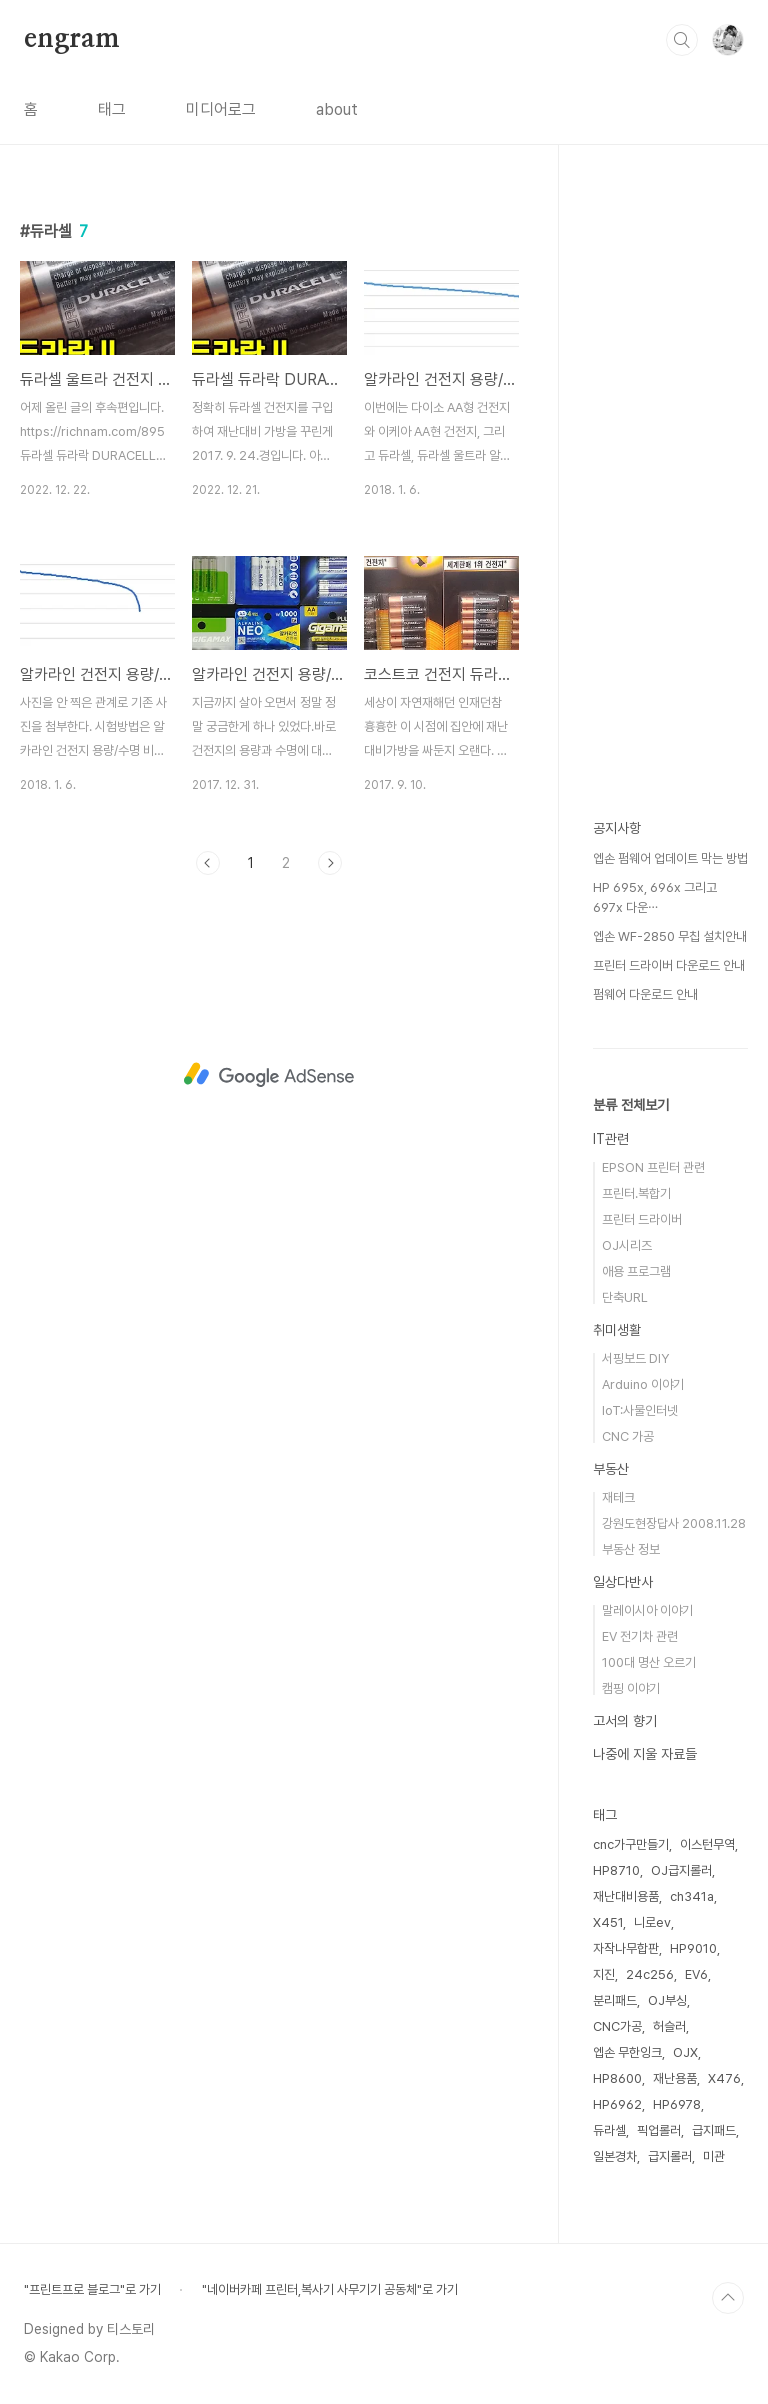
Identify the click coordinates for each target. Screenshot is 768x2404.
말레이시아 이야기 (647, 1610)
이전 (208, 863)
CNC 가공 (628, 1436)
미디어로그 (221, 109)
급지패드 (714, 2130)
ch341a (692, 1896)
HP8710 (616, 1870)
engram (72, 39)
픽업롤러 (659, 2130)
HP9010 (693, 1948)
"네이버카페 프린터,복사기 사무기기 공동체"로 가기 (330, 2289)
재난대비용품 (626, 1896)
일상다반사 (623, 1582)
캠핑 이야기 (631, 1688)
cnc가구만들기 (631, 1844)
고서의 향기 (625, 1721)
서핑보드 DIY (635, 1358)
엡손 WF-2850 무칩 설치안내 (670, 936)
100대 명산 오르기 (649, 1662)
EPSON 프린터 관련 (653, 1167)
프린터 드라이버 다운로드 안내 (669, 965)
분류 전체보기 (631, 1105)
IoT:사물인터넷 (640, 1410)
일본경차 (615, 2156)
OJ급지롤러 (681, 1870)
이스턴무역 (707, 1844)
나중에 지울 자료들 (645, 1754)
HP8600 (617, 2078)
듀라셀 (609, 2130)
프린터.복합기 (636, 1193)
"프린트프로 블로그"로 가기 (92, 2289)
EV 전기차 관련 (640, 1636)
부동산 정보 (631, 1549)
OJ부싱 (667, 2000)
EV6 (696, 1974)
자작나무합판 (626, 1948)
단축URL (625, 1297)
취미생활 (617, 1330)
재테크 (618, 1497)
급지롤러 (670, 2156)
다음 (330, 863)
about (337, 109)
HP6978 (677, 2104)
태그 (112, 109)
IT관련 (611, 1139)
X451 (608, 1922)
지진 (604, 1974)
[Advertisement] (269, 1075)
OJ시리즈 (627, 1245)
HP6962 (617, 2104)
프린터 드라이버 (642, 1219)
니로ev (652, 1922)
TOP (728, 2298)
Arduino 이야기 (643, 1384)
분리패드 (615, 2000)
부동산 (611, 1469)
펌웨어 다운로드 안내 (645, 994)
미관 (714, 2156)
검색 (682, 40)
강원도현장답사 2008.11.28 (674, 1523)
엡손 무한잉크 (627, 2052)
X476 (724, 2078)
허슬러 (669, 2026)
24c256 (650, 1974)
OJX (685, 2052)
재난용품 (675, 2078)
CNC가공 (617, 2026)
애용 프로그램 (636, 1271)
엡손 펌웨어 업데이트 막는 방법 (670, 858)
